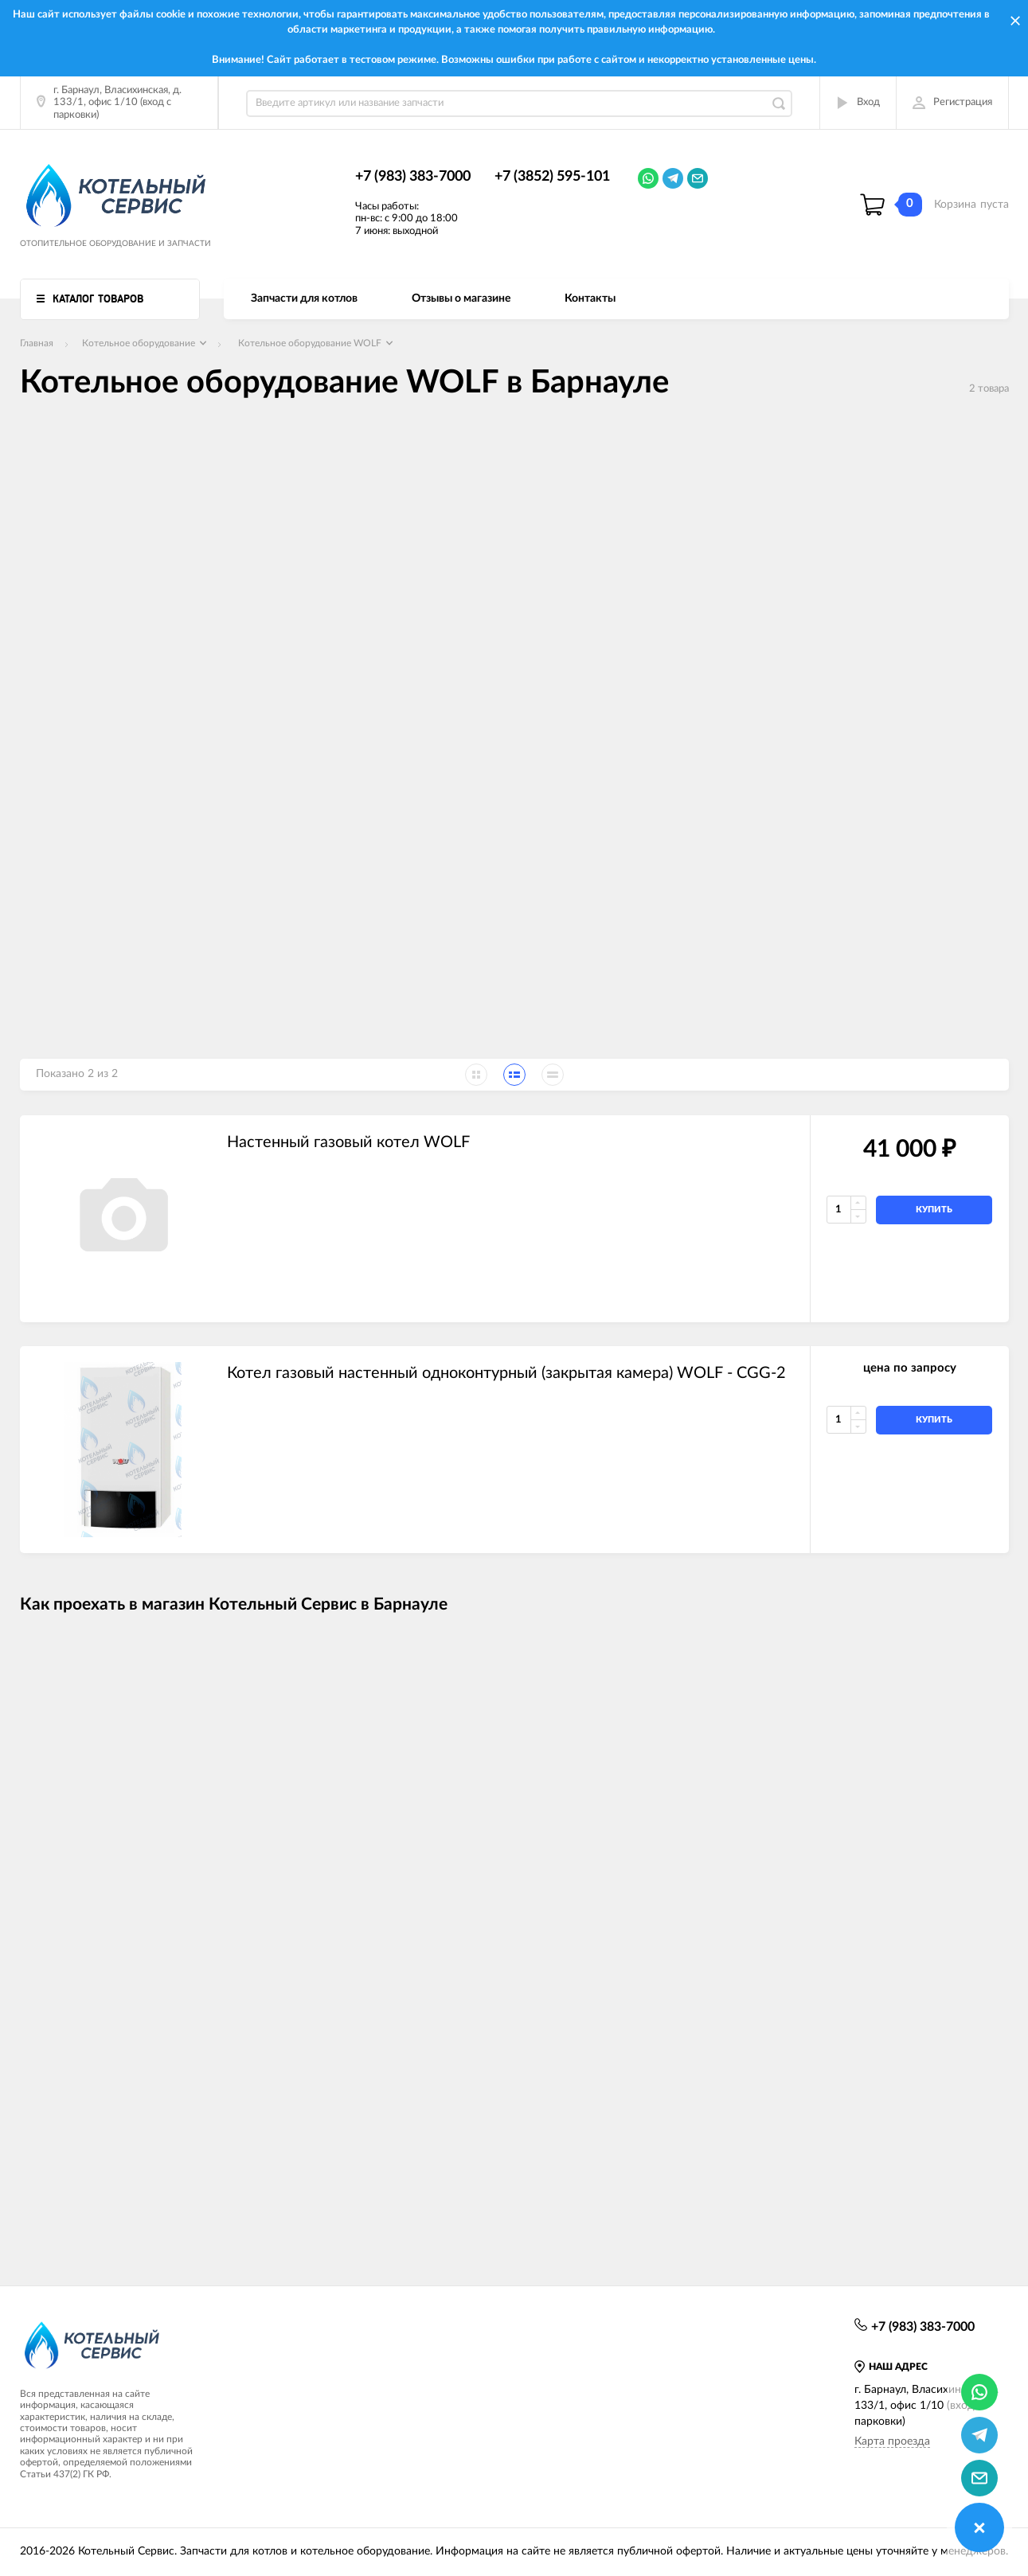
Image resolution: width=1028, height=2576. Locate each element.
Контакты (590, 298)
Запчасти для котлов (304, 298)
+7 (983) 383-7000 (413, 177)
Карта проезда (892, 2441)
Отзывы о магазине (461, 298)
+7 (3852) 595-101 (552, 177)
